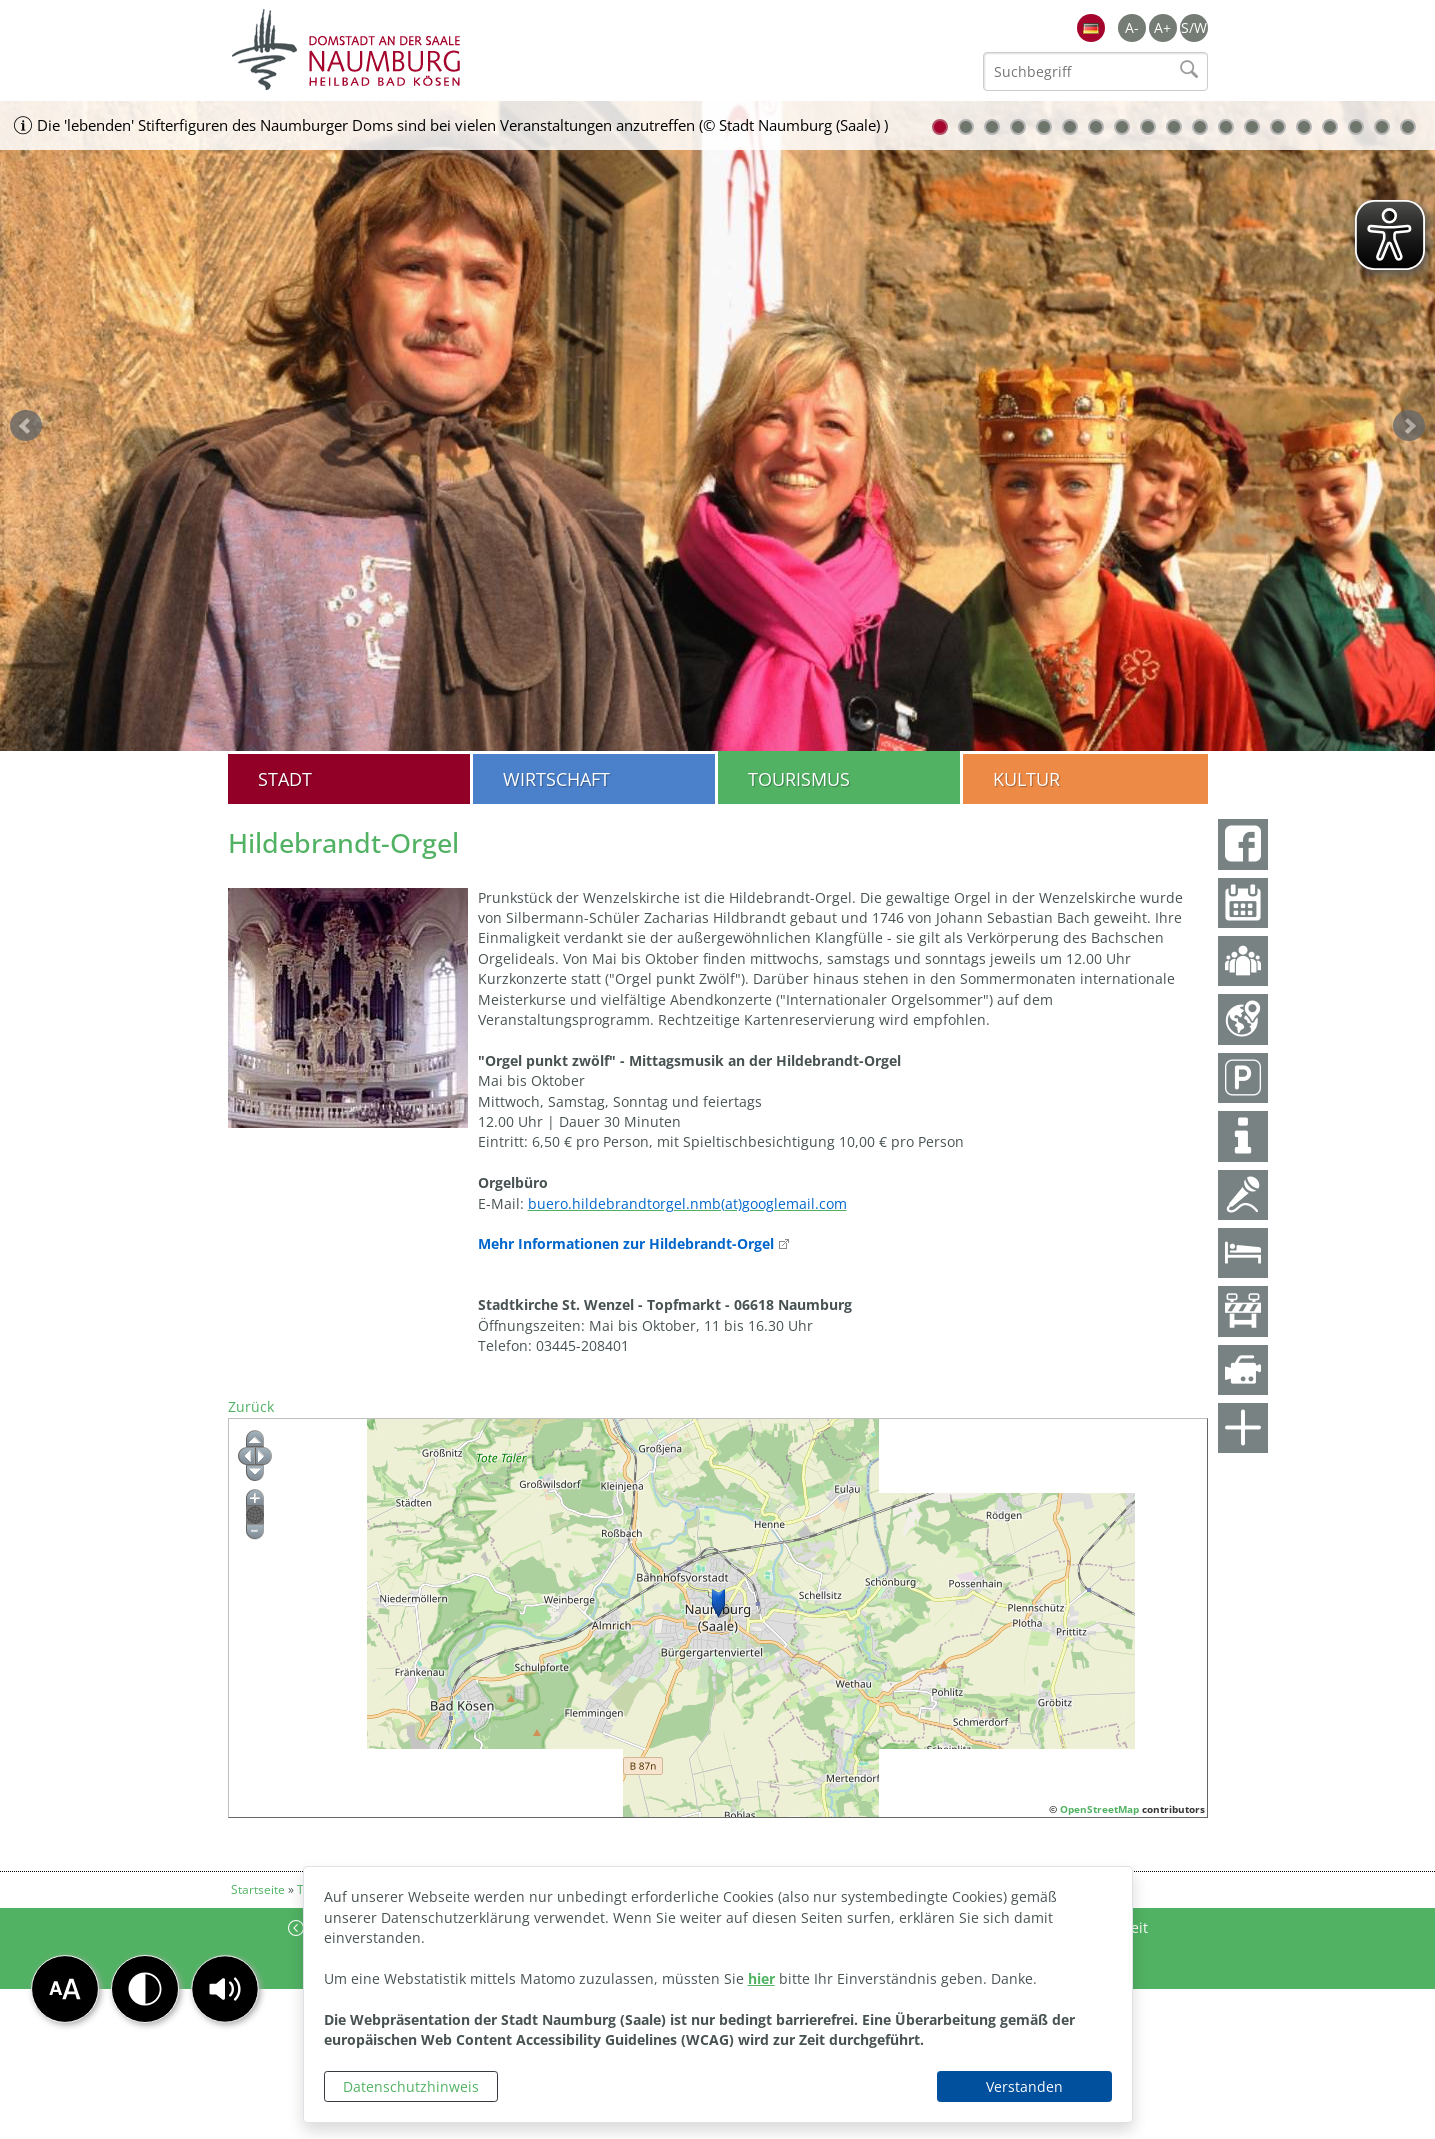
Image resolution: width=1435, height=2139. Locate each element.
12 (1226, 127)
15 (1304, 127)
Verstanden (1024, 2086)
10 (1174, 127)
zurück (26, 426)
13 (1252, 127)
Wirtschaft (556, 779)
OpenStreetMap (1099, 1809)
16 (1330, 127)
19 (1408, 127)
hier (761, 1978)
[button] (225, 1989)
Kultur (1026, 779)
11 (1200, 127)
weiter (1409, 426)
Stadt (285, 779)
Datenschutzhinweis (411, 2086)
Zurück (251, 1406)
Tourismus (799, 779)
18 (1382, 127)
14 (1278, 127)
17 (1356, 127)
